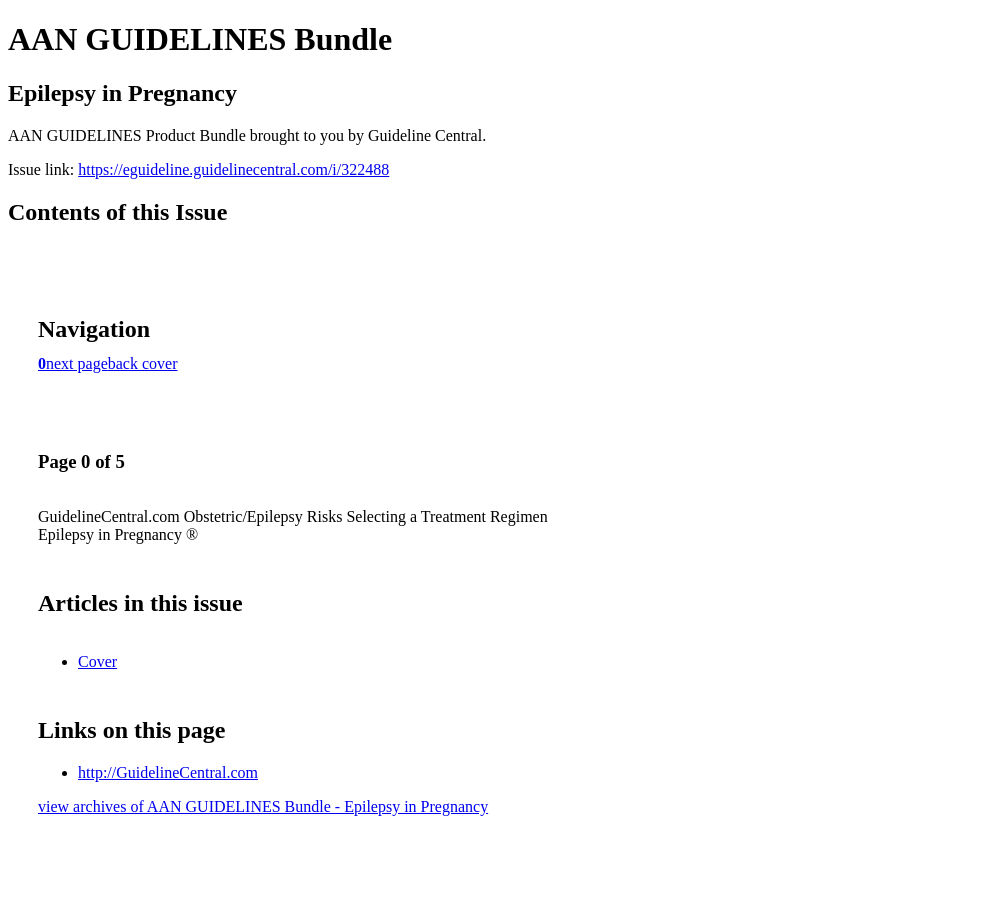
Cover (97, 661)
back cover (143, 363)
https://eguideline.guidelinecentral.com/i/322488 (233, 169)
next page (77, 363)
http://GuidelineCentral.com (168, 772)
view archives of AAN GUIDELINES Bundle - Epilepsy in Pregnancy (263, 806)
